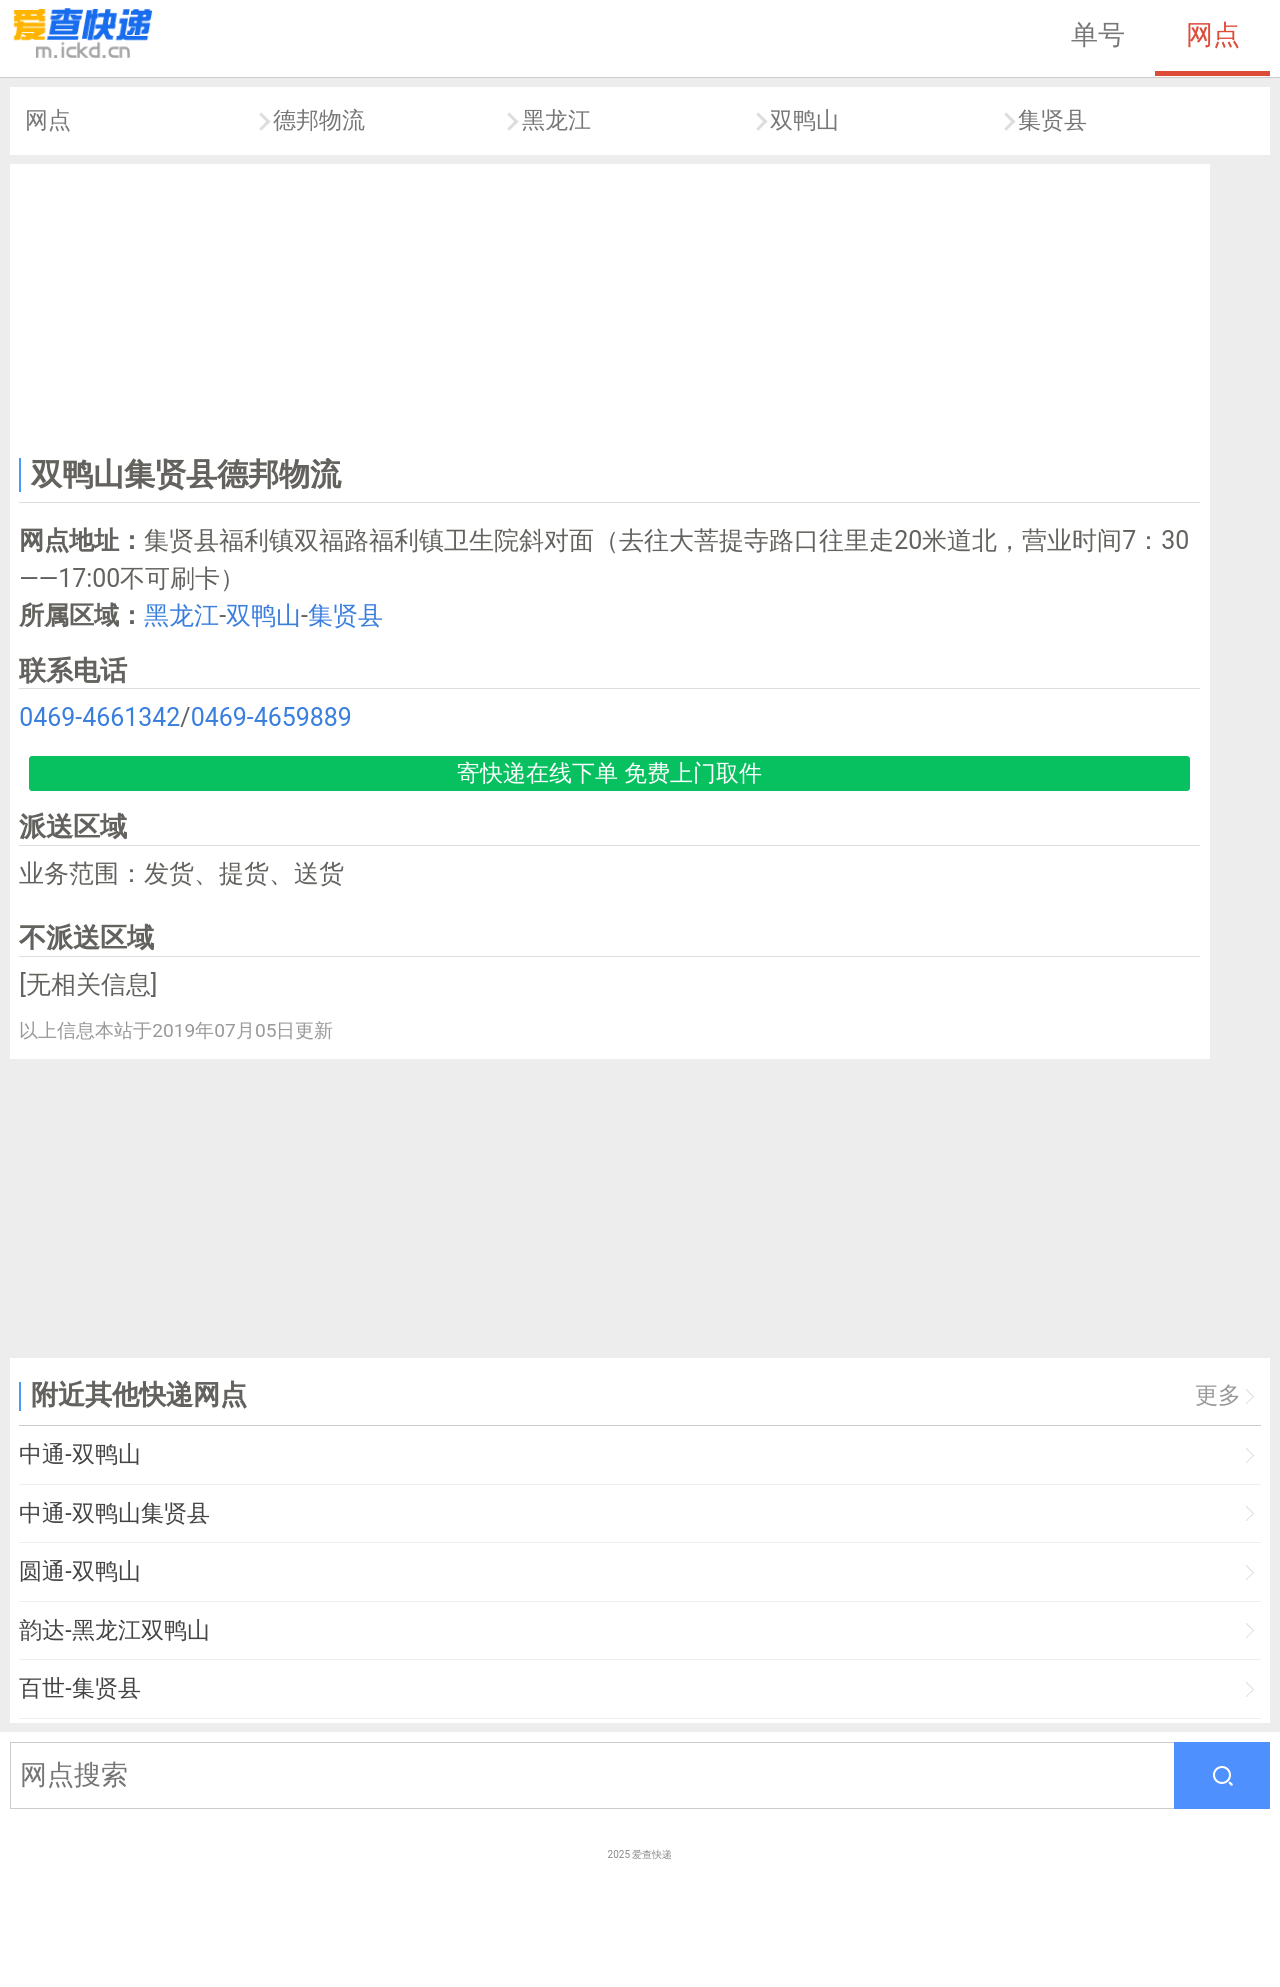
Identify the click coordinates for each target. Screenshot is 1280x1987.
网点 (1213, 35)
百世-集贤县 (79, 1688)
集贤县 (1052, 120)
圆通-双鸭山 (79, 1571)
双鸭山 (804, 120)
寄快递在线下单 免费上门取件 (609, 773)
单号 (1098, 35)
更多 (1218, 1395)
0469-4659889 (271, 717)
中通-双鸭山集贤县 (114, 1513)
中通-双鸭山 (79, 1454)
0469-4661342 (99, 717)
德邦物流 (319, 120)
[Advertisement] (610, 306)
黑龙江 (556, 120)
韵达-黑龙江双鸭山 (114, 1630)
